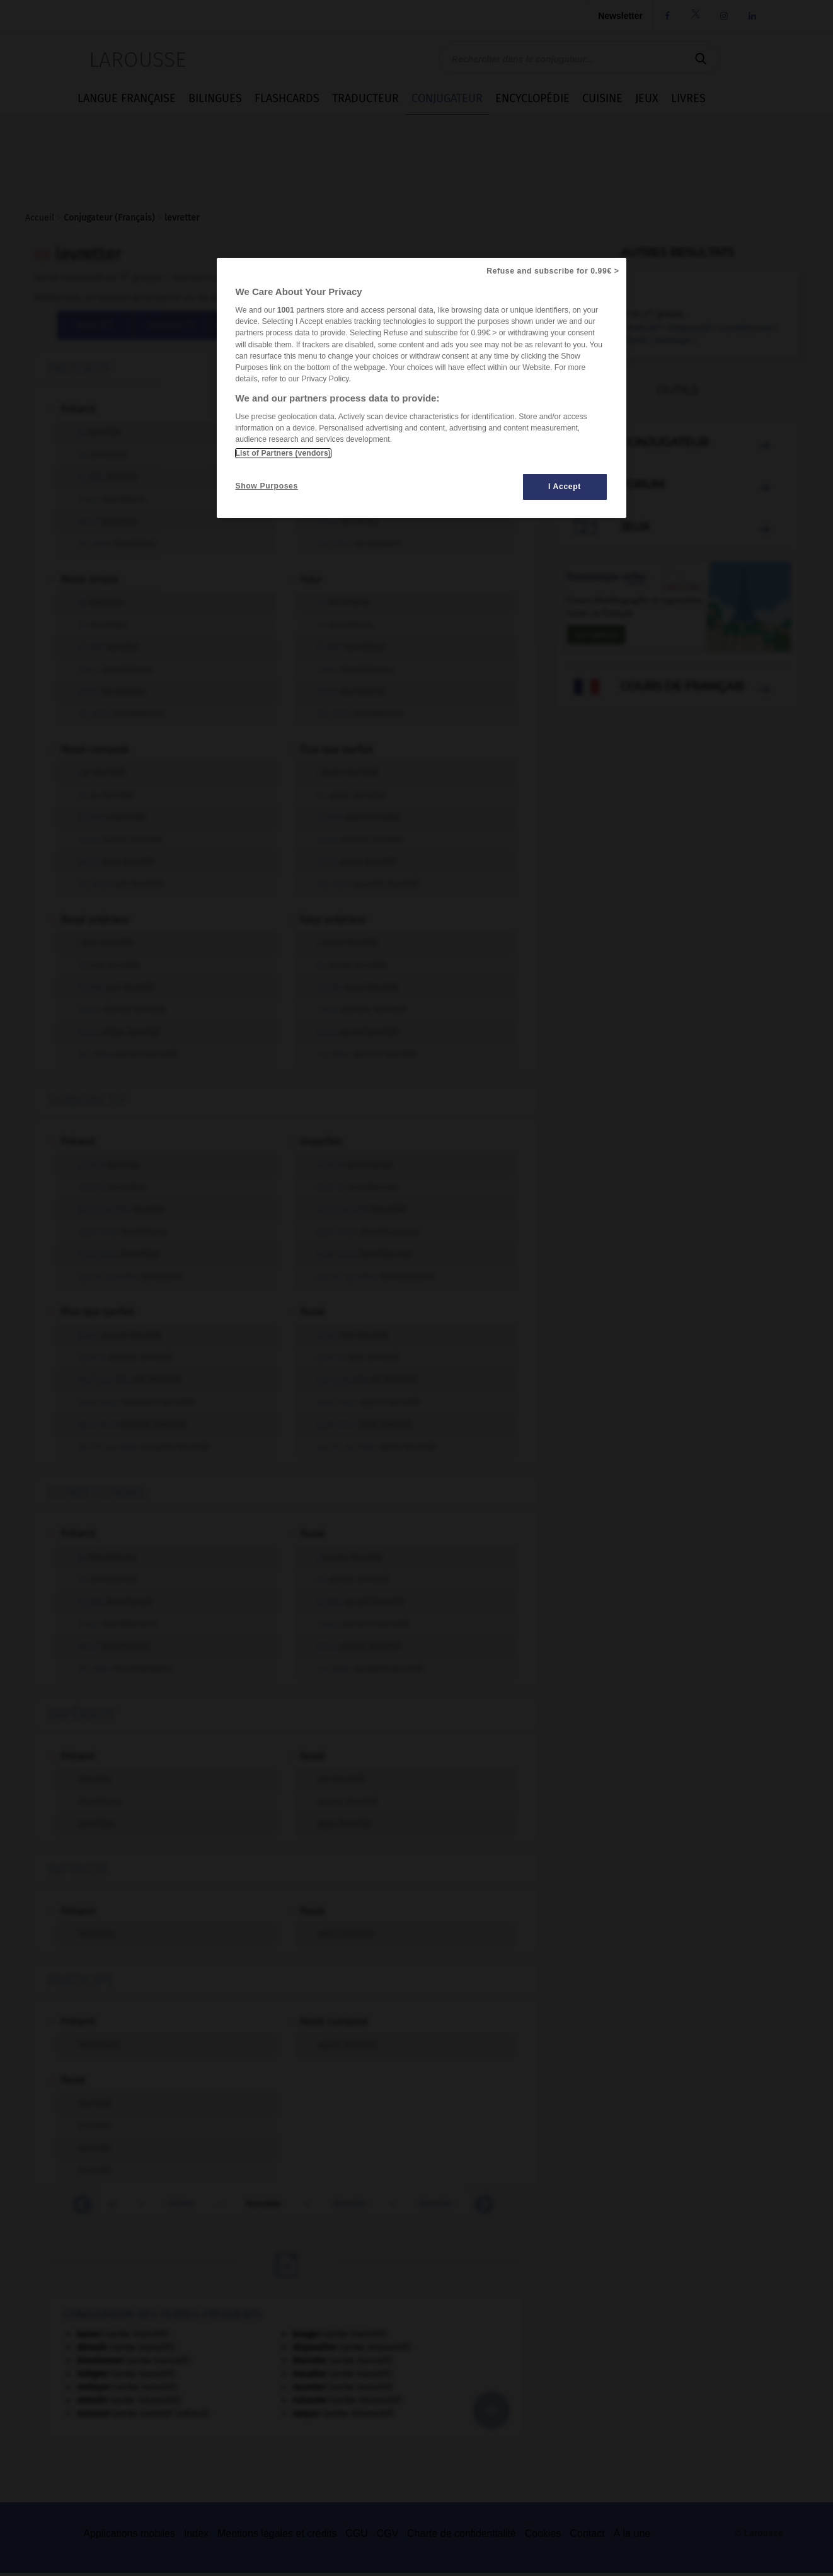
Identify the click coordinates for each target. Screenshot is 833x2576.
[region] (421, 388)
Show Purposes (267, 486)
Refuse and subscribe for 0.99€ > (552, 271)
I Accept (564, 486)
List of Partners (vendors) (283, 453)
